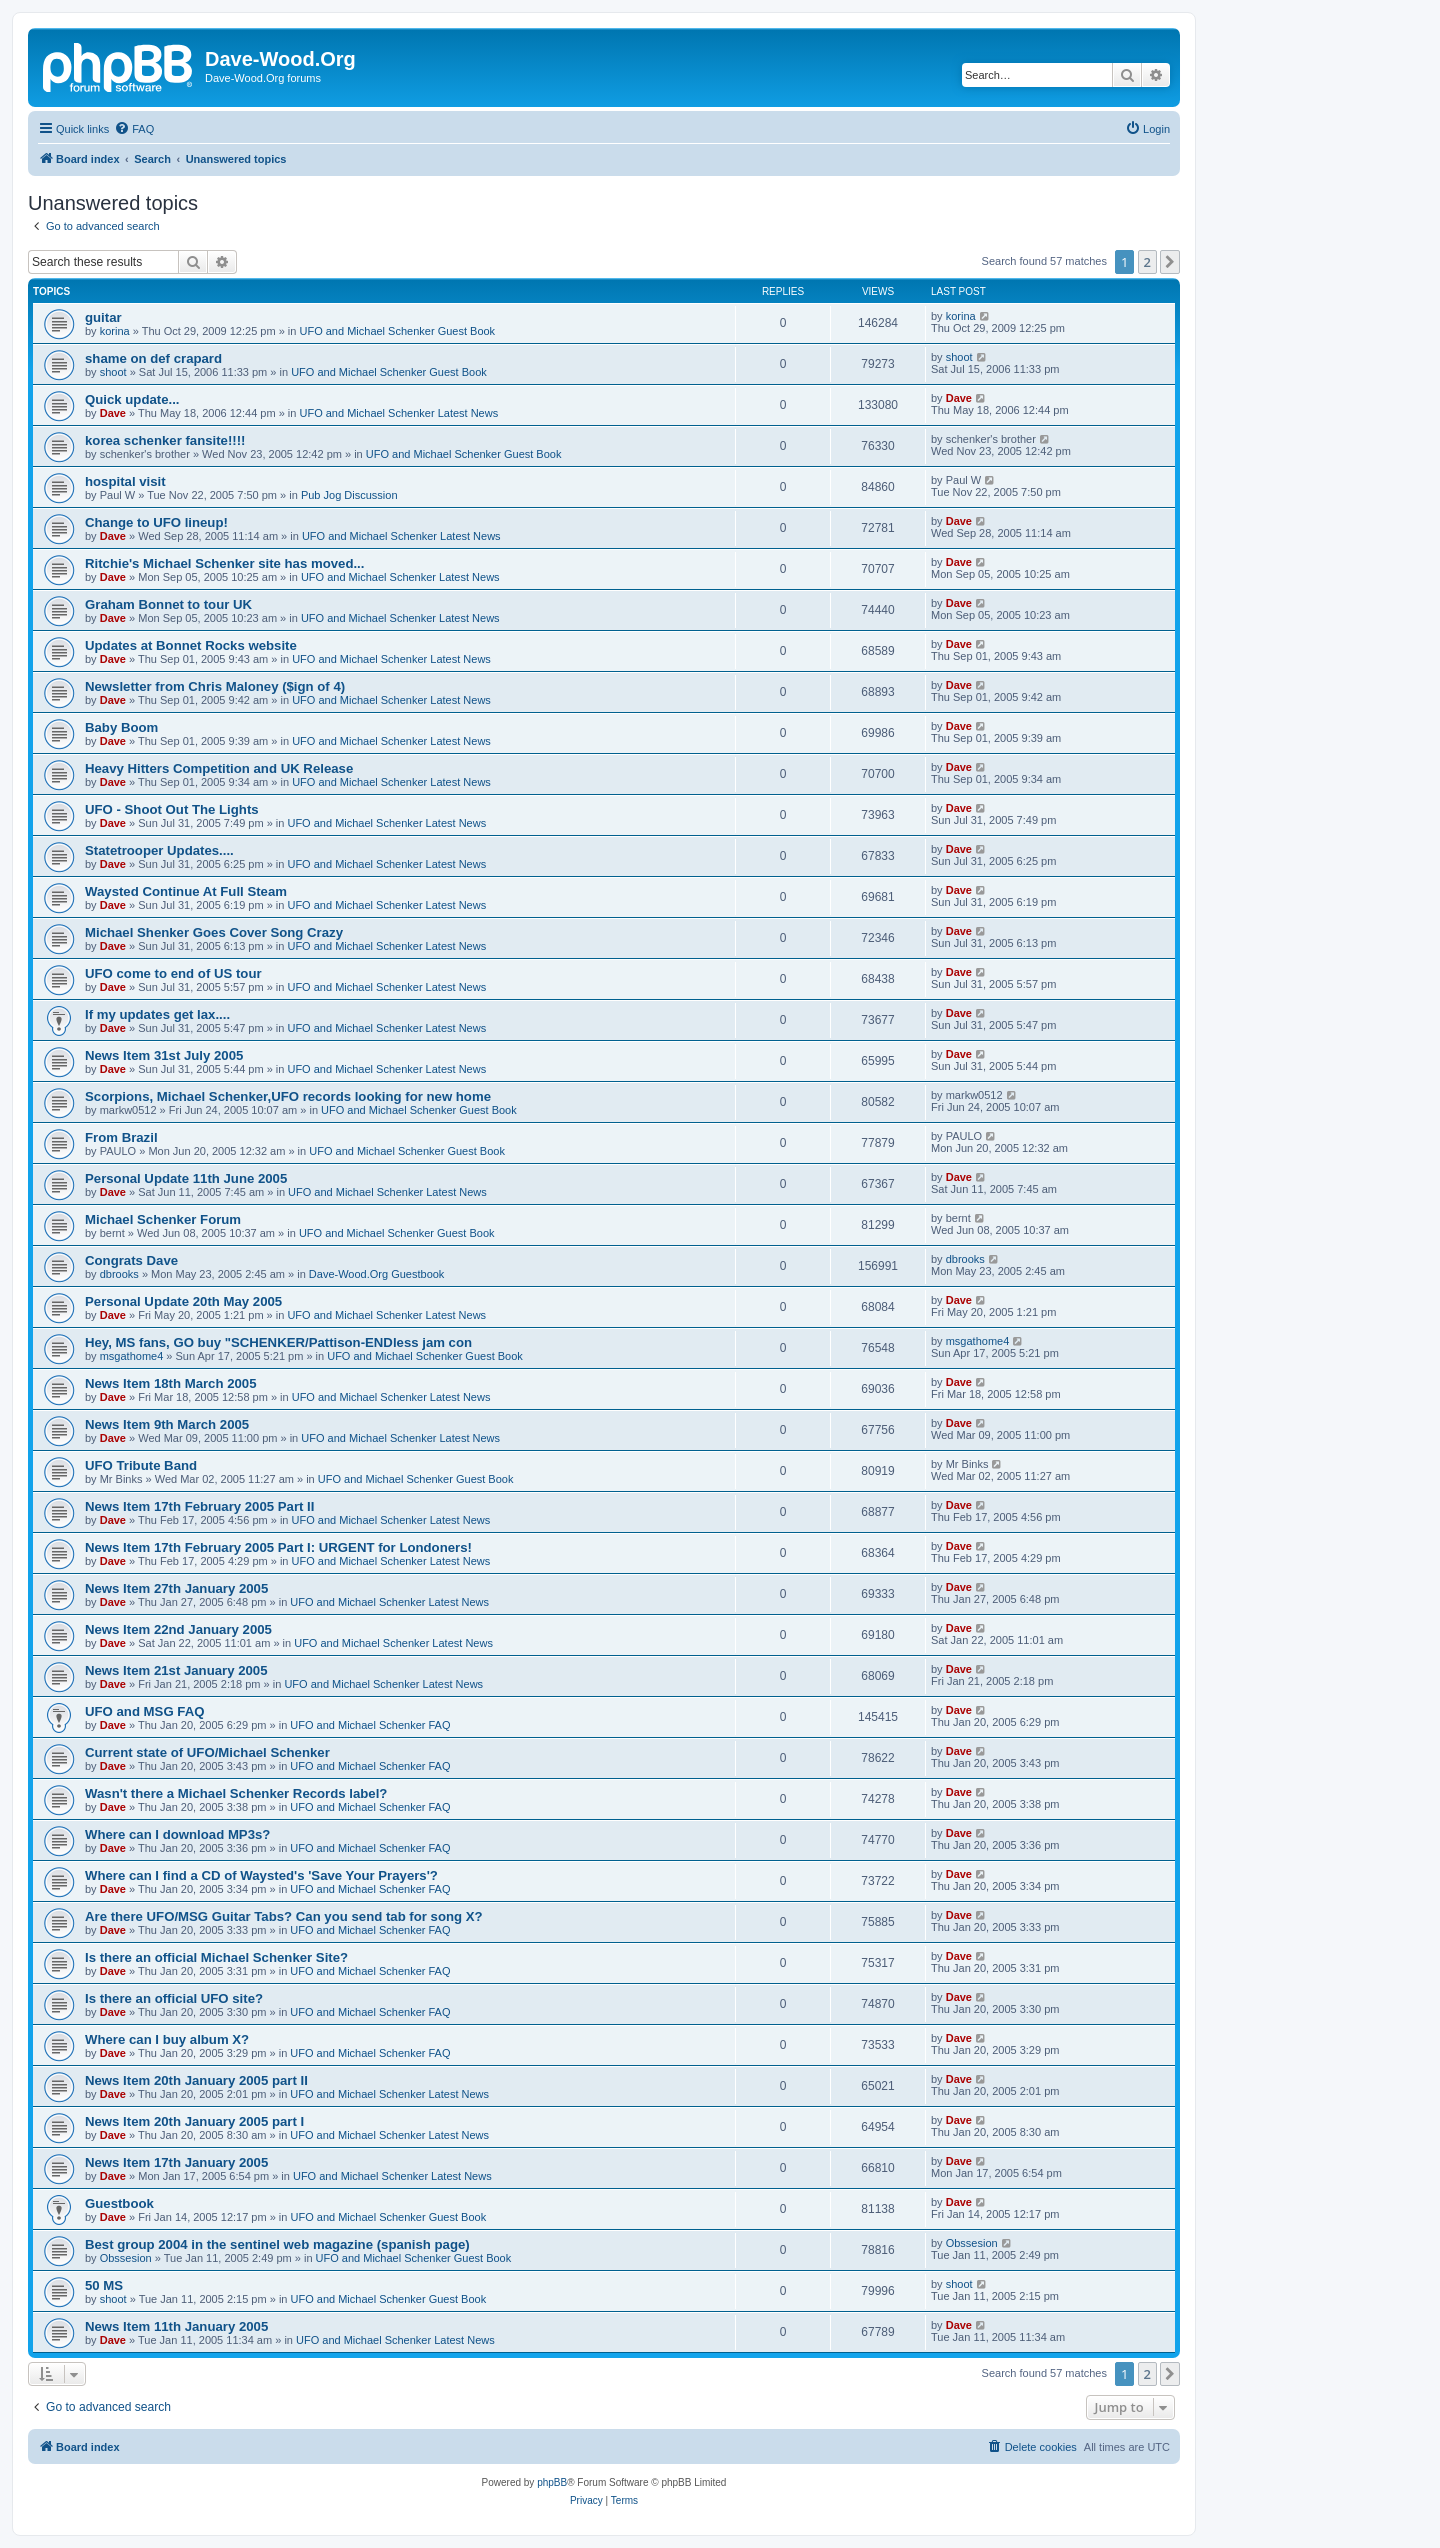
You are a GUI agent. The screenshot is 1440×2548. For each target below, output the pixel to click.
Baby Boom (121, 727)
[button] (1170, 262)
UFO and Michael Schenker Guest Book (397, 331)
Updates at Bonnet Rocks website (191, 645)
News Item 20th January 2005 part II (196, 2080)
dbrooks (119, 1274)
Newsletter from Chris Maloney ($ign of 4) (215, 686)
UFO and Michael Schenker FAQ (370, 1725)
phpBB (552, 2482)
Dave (113, 413)
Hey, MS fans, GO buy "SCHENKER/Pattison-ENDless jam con (278, 1342)
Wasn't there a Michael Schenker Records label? (236, 1793)
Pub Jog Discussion (349, 495)
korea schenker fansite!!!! (165, 440)
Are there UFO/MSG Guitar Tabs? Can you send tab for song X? (284, 1916)
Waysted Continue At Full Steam (186, 891)
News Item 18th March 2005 (171, 1383)
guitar (103, 317)
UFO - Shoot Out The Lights (172, 809)
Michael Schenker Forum (163, 1219)
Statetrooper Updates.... (159, 850)
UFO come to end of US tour (173, 973)
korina (115, 331)
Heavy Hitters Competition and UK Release (219, 768)
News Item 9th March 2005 (167, 1424)
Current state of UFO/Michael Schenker (207, 1752)
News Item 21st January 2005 (176, 1670)
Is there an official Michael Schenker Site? (216, 1957)
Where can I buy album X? (167, 2039)
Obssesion (126, 2258)
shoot (113, 372)
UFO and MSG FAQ (144, 1711)
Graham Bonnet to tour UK (168, 604)
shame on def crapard (153, 358)
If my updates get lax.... (157, 1014)
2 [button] (1147, 262)
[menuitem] (134, 129)
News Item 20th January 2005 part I (194, 2121)
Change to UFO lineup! (156, 522)
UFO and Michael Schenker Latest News (398, 413)
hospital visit (125, 481)
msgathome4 (132, 1356)
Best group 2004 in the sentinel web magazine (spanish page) (277, 2244)
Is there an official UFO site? (174, 1998)
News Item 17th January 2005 (176, 2162)
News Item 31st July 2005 (164, 1055)
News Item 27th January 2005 (176, 1588)
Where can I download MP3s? (177, 1834)
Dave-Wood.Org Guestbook (377, 1274)
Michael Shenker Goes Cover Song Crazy (214, 932)
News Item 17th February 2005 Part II (199, 1506)
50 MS (104, 2285)
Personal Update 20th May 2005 (183, 1301)
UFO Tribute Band (141, 1465)
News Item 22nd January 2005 (178, 1629)
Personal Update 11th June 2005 (186, 1178)
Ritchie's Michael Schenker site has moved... (224, 563)
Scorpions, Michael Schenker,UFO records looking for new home (288, 1096)
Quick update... (132, 399)
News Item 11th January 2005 (176, 2326)
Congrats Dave (131, 1260)
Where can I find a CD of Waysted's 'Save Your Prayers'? (261, 1875)
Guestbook (119, 2203)
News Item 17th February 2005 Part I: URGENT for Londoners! (278, 1547)
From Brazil (121, 1137)
